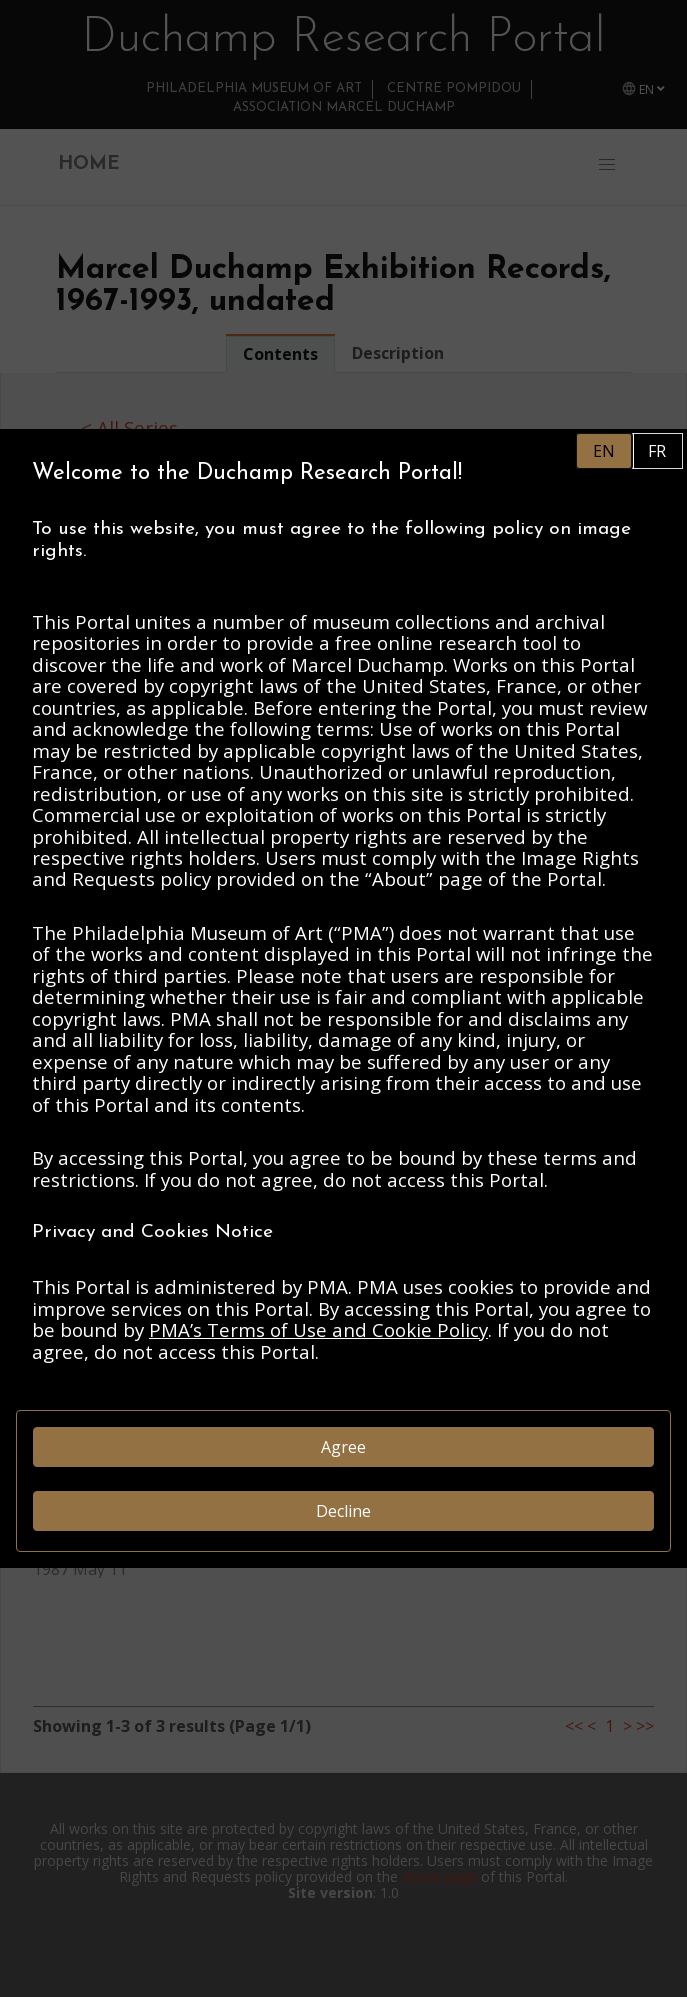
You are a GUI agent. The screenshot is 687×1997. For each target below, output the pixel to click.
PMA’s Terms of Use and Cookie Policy (318, 1329)
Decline (343, 1511)
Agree (343, 1447)
